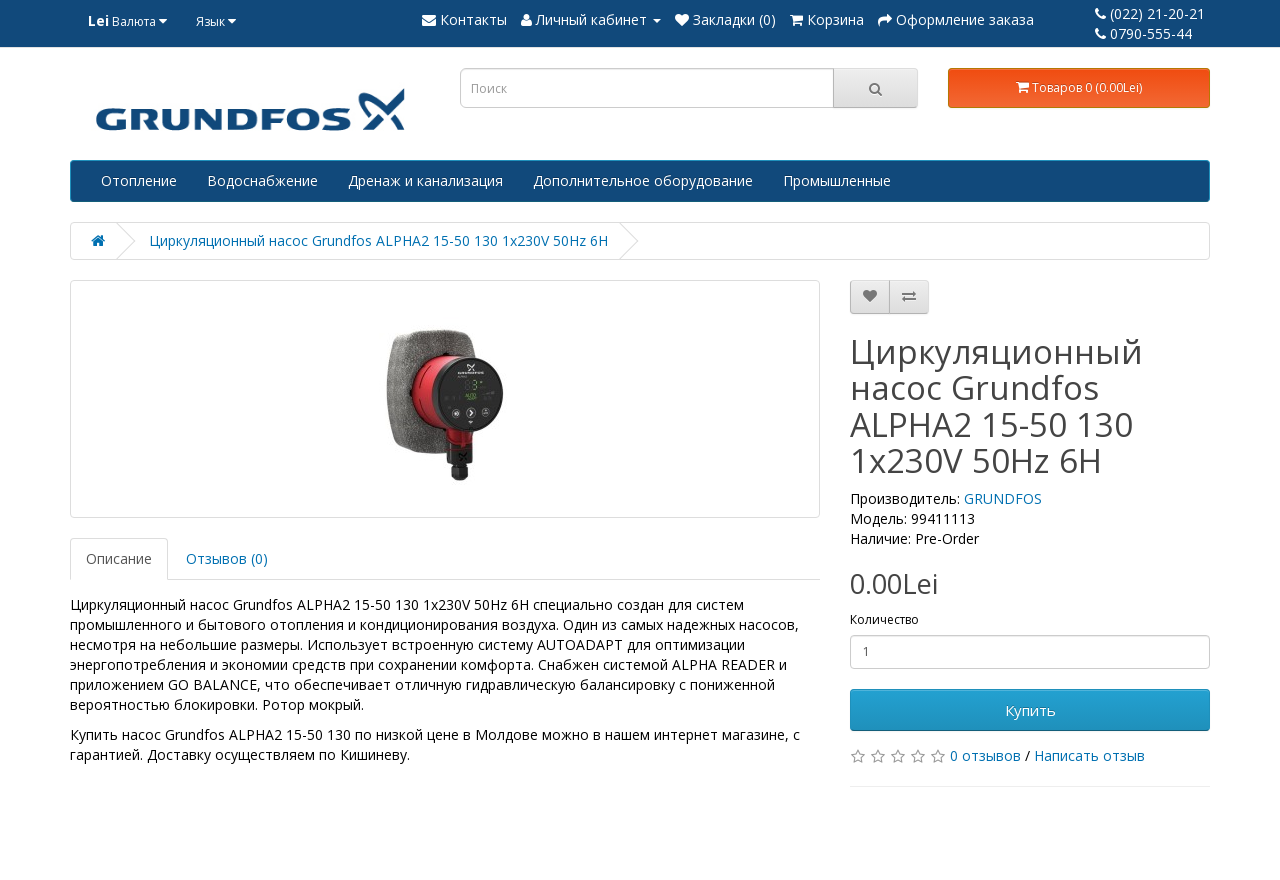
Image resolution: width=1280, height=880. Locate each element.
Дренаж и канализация (425, 180)
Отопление (139, 180)
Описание (119, 558)
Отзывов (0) (227, 558)
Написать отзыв (1089, 755)
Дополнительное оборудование (643, 180)
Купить (1030, 710)
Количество (884, 619)
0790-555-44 (1143, 33)
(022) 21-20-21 (1150, 13)
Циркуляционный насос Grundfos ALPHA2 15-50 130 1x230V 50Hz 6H (378, 240)
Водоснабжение (262, 180)
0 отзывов (985, 755)
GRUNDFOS (1003, 498)
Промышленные (837, 180)
